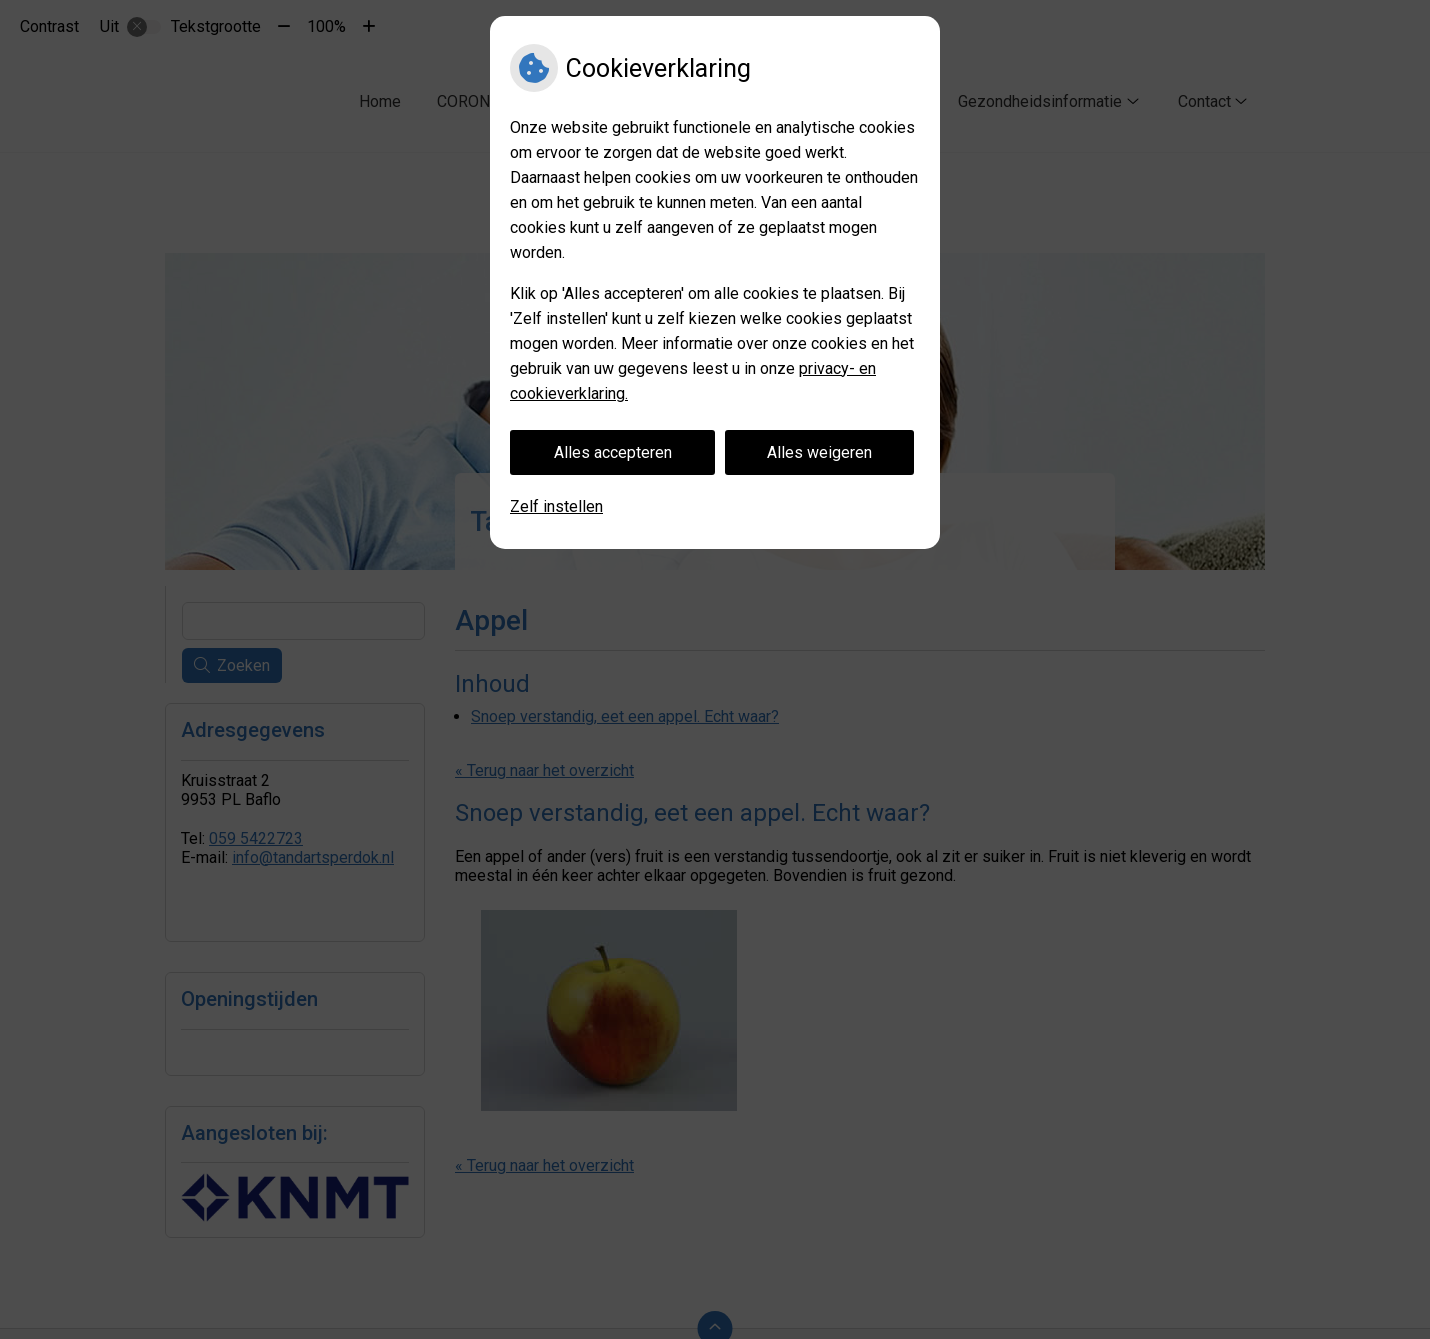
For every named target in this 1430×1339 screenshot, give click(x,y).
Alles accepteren (613, 452)
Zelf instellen (556, 506)
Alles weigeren (819, 452)
